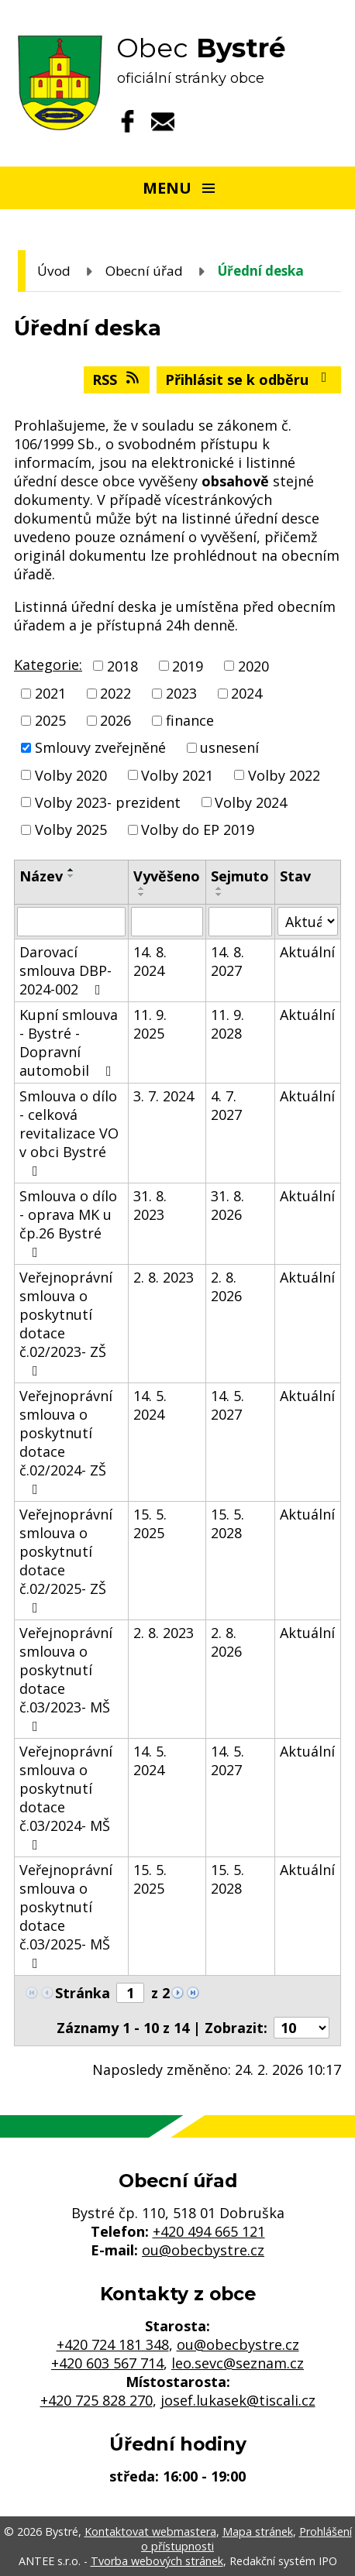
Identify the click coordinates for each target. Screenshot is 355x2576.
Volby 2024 (251, 802)
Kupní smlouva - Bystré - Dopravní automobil (68, 1042)
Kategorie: (48, 664)
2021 (50, 693)
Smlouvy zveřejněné (100, 748)
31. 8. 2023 (150, 1205)
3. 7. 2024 (163, 1096)
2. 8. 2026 (226, 1286)
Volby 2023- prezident (108, 802)
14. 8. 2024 (150, 961)
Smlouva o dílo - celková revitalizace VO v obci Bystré (69, 1132)
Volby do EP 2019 (197, 829)
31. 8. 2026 (227, 1205)
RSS (117, 379)
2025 (50, 720)
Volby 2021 (177, 775)
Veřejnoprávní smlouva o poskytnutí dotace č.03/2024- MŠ (65, 1797)
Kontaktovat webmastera (150, 2531)
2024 (246, 693)
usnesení (229, 748)
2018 (122, 666)
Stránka (82, 1993)
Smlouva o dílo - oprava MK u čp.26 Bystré (68, 1223)
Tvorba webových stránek (157, 2561)
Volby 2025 (71, 829)
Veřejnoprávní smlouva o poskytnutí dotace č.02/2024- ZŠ (65, 1441)
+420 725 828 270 (96, 2400)
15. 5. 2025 (150, 1523)
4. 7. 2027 (226, 1105)
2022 (115, 693)
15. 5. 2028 (227, 1523)
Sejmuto (240, 876)
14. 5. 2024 (150, 1405)
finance (190, 720)
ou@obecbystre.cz (203, 2250)
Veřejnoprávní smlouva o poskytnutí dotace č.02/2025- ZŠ (65, 1560)
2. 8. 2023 (163, 1277)
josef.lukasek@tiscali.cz (237, 2400)
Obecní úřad (144, 271)
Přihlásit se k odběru (249, 379)
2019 (187, 666)
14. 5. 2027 (227, 1405)
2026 (115, 720)
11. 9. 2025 (150, 1023)
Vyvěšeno (166, 876)
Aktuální (307, 952)
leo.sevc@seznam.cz (237, 2363)
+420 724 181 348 (113, 2344)
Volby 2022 (284, 775)
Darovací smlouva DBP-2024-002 (65, 970)
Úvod (54, 271)
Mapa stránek (257, 2531)
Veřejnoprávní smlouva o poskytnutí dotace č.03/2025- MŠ (65, 1915)
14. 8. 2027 (227, 961)
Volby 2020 (71, 775)
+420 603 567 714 (107, 2363)
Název (41, 876)
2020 (253, 666)
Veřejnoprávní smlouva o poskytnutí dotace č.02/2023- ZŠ (65, 1323)
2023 (181, 693)
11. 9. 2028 (227, 1023)
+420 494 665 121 (209, 2231)
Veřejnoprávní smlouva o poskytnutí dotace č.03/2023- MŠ (65, 1678)
